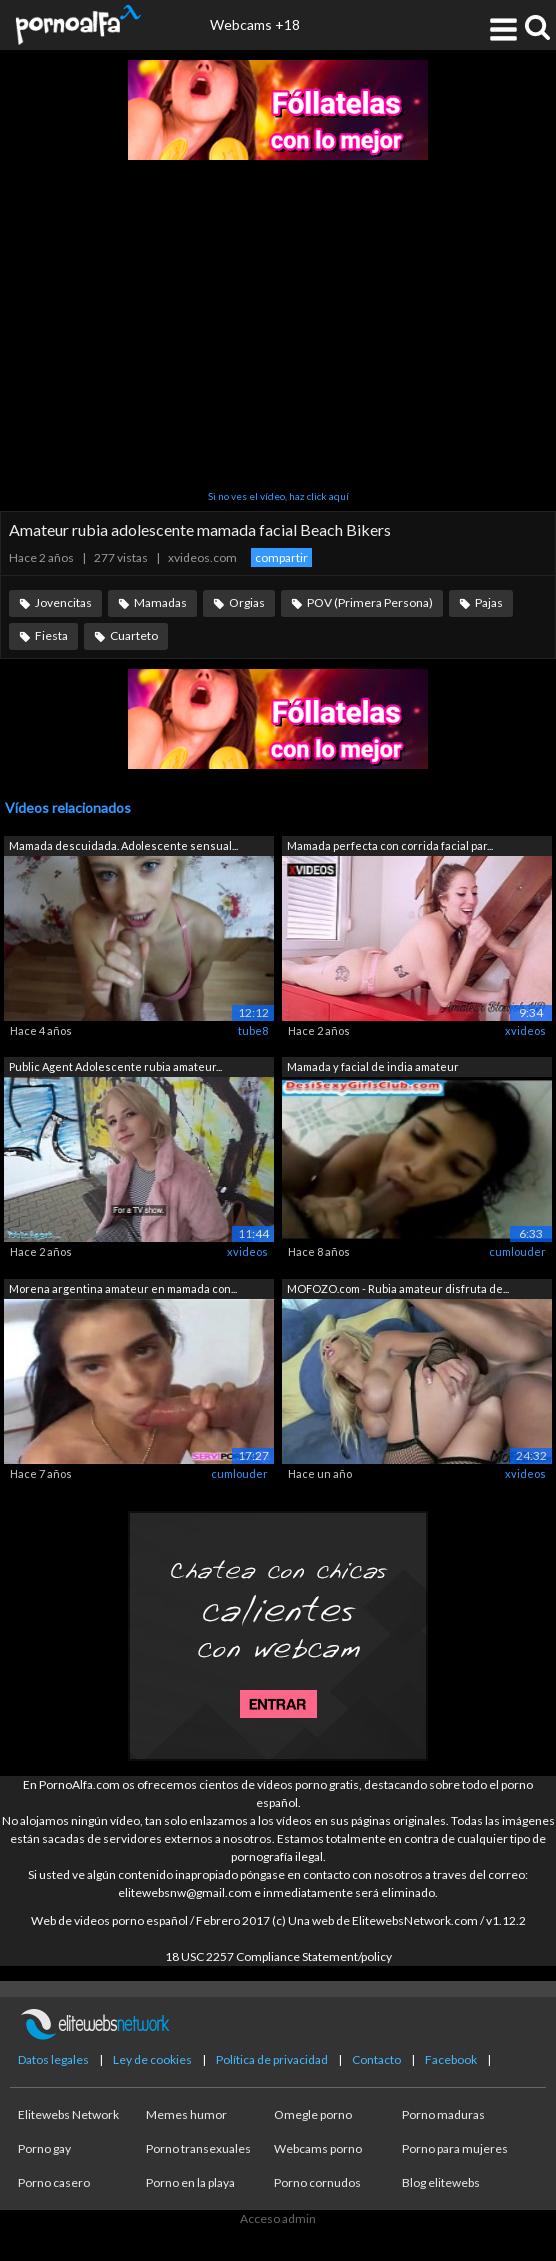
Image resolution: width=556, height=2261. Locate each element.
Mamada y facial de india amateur (373, 1066)
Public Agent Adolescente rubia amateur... (115, 1066)
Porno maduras (443, 2114)
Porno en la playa (190, 2182)
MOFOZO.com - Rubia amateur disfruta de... (398, 1288)
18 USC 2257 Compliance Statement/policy (278, 1956)
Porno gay (44, 2148)
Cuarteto (134, 635)
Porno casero (54, 2182)
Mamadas (160, 602)
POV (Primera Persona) (370, 602)
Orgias (247, 602)
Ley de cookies (152, 2059)
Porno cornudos (317, 2182)
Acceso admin (278, 2218)
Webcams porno (318, 2148)
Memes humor (186, 2114)
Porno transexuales (198, 2148)
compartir (281, 557)
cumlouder (517, 1251)
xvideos (525, 1030)
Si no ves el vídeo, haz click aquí (278, 496)
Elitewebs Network (68, 2114)
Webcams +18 (255, 24)
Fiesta (51, 635)
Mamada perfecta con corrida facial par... (390, 845)
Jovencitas (63, 602)
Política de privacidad (272, 2059)
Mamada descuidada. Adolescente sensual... (123, 845)
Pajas (489, 602)
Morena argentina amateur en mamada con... (123, 1288)
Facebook (451, 2059)
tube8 (253, 1030)
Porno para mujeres (455, 2148)
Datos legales (53, 2059)
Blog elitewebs (441, 2182)
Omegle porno (313, 2114)
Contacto (376, 2059)
